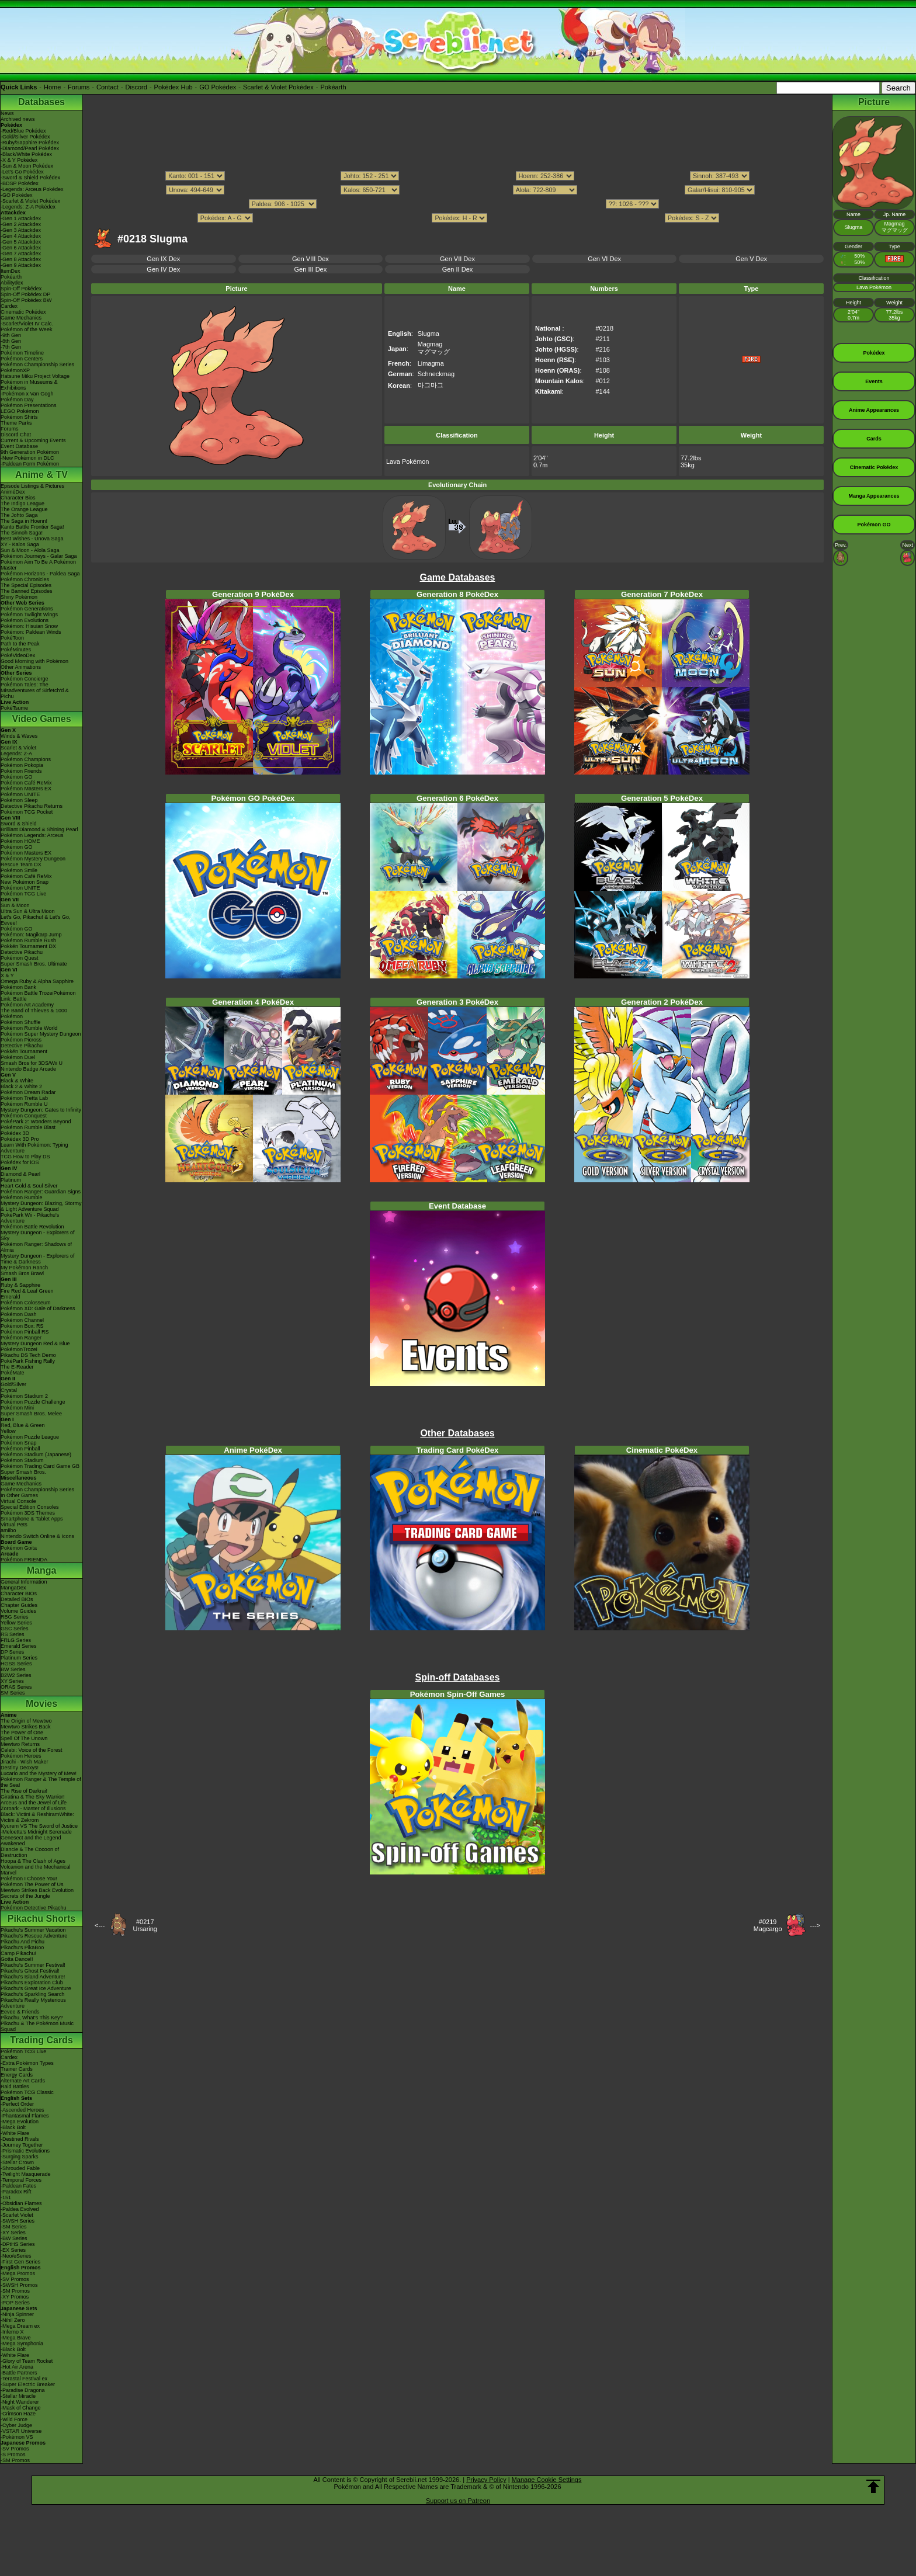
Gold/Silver (13, 1384)
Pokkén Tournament (24, 1051)
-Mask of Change (21, 2408)
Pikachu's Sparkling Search (32, 1994)
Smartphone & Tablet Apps (32, 1519)
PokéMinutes (16, 649)
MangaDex (13, 1588)
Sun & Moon (15, 905)
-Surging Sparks (20, 2157)
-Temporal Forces (21, 2180)
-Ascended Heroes (22, 2110)
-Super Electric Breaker (28, 2384)
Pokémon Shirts (19, 417)
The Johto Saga (19, 515)
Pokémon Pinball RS (25, 1332)
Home (52, 87)
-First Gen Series (20, 2262)
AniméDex (13, 492)
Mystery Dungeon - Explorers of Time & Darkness (38, 1259)
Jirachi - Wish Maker (24, 1762)
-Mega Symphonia (22, 2343)
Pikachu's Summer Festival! (33, 1965)
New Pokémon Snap (24, 882)
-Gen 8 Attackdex (21, 259)
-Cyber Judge (16, 2425)
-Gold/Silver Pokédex (25, 137)
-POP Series (15, 2303)
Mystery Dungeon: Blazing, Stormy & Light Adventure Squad (41, 1206)
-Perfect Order (17, 2104)
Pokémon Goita (19, 1548)
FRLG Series (16, 1640)
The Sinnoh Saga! (22, 533)
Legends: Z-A (16, 753)
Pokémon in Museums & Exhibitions (29, 385)
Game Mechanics (21, 318)
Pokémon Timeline (22, 353)
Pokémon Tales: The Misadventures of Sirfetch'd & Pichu (35, 690)
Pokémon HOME (20, 841)
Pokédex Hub (173, 87)
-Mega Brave (16, 2338)
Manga (42, 1570)
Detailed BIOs (17, 1599)
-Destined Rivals (20, 2139)
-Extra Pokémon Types (27, 2063)
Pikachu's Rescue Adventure (34, 1936)
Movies (41, 1704)
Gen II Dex (457, 269)
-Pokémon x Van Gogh (27, 394)
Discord (136, 87)
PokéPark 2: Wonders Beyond (36, 1121)
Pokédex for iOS (20, 1162)
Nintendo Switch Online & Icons (37, 1536)
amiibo (8, 1530)
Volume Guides (18, 1611)
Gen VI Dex (604, 258)
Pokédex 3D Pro (20, 1139)
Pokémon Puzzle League (30, 1437)
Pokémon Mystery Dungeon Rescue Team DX (33, 861)
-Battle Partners (19, 2373)
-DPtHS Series (18, 2244)
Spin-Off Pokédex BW (26, 300)
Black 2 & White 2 (21, 1086)
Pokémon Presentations (29, 405)
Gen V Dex (751, 258)
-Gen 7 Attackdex (21, 253)
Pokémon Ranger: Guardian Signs (41, 1192)
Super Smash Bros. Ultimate (34, 964)
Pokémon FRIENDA (24, 1560)
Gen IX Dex (163, 258)
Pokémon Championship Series (37, 364)
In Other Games (19, 1495)
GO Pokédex (217, 87)
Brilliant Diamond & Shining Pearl (39, 829)
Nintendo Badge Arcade (28, 1069)
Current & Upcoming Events (33, 440)
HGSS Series (16, 1664)
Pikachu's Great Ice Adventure (36, 1988)
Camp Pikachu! (18, 1953)
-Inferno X (12, 2332)
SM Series (13, 1693)
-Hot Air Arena (17, 2367)
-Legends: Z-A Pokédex (28, 207)
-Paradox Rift (16, 2192)
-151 (6, 2197)
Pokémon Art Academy (27, 1005)
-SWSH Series (17, 2221)
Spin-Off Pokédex (21, 288)
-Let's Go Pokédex (22, 172)
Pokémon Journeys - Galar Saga (39, 556)
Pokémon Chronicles (25, 579)
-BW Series (14, 2238)
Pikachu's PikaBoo (22, 1947)
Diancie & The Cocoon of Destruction (30, 1852)
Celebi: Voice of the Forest (32, 1750)
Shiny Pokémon (19, 597)
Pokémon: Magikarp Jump (31, 935)
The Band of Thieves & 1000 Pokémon (34, 1013)
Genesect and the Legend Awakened (31, 1840)
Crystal (9, 1390)
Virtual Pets (14, 1524)
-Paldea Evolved (20, 2209)
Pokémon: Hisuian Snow (29, 626)
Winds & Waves (19, 736)
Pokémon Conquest (24, 1116)
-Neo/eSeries (16, 2256)
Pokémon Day (17, 399)
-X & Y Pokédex (19, 160)
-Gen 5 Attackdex (21, 242)
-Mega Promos (18, 2273)
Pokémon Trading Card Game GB (40, 1466)
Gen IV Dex (163, 269)
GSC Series (15, 1628)
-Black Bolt (13, 2127)
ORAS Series (16, 1687)
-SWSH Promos (19, 2285)
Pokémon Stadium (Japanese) (36, 1454)
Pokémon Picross (21, 1040)
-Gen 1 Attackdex (21, 218)
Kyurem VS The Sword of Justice (39, 1826)
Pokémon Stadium (22, 1460)
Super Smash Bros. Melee (31, 1414)
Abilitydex (12, 283)
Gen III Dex (310, 269)
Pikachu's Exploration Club (32, 1982)
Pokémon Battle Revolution (32, 1227)
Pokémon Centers (22, 359)
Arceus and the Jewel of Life (34, 1803)
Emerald (10, 1297)
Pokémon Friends (21, 771)
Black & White (17, 1081)
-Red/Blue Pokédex (23, 131)
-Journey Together (22, 2145)
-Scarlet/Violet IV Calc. (27, 324)
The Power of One (22, 1732)
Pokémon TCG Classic (27, 2092)
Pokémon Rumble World (29, 1028)
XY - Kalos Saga (20, 544)
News (7, 113)
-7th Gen (11, 347)
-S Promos (13, 2454)
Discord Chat (16, 435)
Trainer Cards (17, 2069)
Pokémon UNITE (20, 794)
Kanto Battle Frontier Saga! (32, 527)
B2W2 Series (16, 1675)
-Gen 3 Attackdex (21, 230)
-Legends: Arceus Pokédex (32, 189)
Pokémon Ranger (21, 1338)
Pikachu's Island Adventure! (33, 1977)
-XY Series (13, 2232)
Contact (107, 87)
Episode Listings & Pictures (32, 486)
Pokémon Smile (19, 870)
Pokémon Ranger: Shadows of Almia (36, 1247)
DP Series (12, 1652)
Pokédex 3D (15, 1133)
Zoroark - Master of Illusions (33, 1808)
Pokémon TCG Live (23, 894)
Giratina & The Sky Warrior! (33, 1797)
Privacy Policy (486, 2479)
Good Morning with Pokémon (34, 661)
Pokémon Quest (20, 958)
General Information (24, 1582)
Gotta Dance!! (17, 1959)
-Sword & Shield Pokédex (30, 177)
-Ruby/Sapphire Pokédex (30, 142)
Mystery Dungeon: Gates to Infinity (41, 1110)
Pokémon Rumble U (24, 1104)
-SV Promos (15, 2279)
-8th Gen (11, 341)
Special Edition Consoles (30, 1507)
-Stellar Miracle (18, 2396)
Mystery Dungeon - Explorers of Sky (38, 1235)
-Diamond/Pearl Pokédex (30, 148)
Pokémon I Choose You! (29, 1878)
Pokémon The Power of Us (32, 1884)
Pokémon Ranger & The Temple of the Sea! (41, 1782)
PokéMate (13, 1373)
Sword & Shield (19, 824)
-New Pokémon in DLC (27, 458)
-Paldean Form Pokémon (30, 464)
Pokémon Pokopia (22, 765)
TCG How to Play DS (25, 1156)
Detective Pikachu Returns (32, 806)
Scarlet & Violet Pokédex (278, 87)
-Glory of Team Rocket (27, 2361)
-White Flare (15, 2133)
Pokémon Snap (19, 1443)
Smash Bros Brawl (22, 1273)
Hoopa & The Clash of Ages (33, 1861)
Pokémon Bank (18, 987)
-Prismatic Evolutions (25, 2151)
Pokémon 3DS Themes (28, 1513)
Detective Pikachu (22, 952)
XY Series (12, 1681)
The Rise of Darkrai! (24, 1791)
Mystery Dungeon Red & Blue (35, 1343)
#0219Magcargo (768, 1925)
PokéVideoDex (18, 655)
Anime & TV (41, 475)
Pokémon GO (17, 777)
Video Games (41, 719)
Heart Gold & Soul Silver (29, 1186)
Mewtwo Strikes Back (26, 1727)
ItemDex (10, 271)
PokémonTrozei (19, 1349)
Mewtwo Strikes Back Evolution (37, 1890)
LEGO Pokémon (20, 411)
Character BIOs (19, 1593)
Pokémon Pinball (20, 1449)
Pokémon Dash (19, 1314)
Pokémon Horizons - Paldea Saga (40, 574)
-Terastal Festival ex (24, 2378)
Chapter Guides (19, 1605)
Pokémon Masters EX (26, 788)
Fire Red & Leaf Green (27, 1291)
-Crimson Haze (18, 2414)
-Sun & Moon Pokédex (27, 166)
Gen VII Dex (457, 258)
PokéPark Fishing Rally (28, 1361)
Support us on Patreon (458, 2500)
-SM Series (14, 2227)
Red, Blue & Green (23, 1425)
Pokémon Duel (18, 1057)
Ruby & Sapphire (20, 1285)
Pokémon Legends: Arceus (32, 835)
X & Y (7, 975)
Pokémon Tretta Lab (24, 1098)
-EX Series (13, 2250)
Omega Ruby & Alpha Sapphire (37, 981)
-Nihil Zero (13, 2320)
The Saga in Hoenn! (24, 521)
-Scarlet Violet (17, 2215)
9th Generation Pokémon (30, 452)
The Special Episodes (26, 585)
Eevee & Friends (20, 2012)
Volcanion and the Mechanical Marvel (36, 1870)
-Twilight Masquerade (26, 2174)
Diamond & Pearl (20, 1174)
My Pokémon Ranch (24, 1267)
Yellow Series (16, 1623)
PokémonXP (15, 370)
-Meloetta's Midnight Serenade (36, 1832)
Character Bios (18, 498)
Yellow (8, 1431)
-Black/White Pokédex (26, 154)
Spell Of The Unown (24, 1738)
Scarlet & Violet (18, 748)
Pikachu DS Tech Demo (28, 1355)
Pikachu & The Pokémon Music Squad (37, 2026)
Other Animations (21, 667)
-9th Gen (11, 335)
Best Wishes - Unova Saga (32, 538)
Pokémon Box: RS (22, 1326)
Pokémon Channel (22, 1320)
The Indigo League (22, 503)
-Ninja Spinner (17, 2314)
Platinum (11, 1180)
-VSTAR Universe (21, 2431)
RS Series (13, 1634)
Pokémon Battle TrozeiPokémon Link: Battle (38, 996)
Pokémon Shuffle (20, 1022)
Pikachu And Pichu (22, 1942)
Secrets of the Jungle (25, 1896)
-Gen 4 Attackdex (21, 236)
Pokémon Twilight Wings (29, 614)
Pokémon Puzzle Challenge (33, 1402)
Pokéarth (333, 87)
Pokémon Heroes (21, 1756)
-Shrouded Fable (20, 2168)
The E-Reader (17, 1367)
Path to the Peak (20, 644)
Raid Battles (15, 2086)
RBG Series (15, 1617)
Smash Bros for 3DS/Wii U (32, 1063)
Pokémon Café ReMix (26, 783)
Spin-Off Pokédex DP (25, 294)
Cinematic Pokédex (23, 312)
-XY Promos (15, 2297)
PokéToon (12, 638)
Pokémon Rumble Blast (28, 1127)
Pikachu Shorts (41, 1919)
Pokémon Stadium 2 (24, 1396)
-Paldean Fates (18, 2186)
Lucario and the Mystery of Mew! (39, 1773)
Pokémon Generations (27, 609)
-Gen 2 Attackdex (21, 224)
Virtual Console (18, 1501)
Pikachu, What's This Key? (32, 2017)
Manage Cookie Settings (547, 2479)
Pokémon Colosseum (26, 1303)
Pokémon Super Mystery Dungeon (41, 1034)
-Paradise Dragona (23, 2390)
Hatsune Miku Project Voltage (35, 376)
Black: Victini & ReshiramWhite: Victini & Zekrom (37, 1817)
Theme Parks (16, 423)
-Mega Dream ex (20, 2326)
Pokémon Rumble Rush (28, 940)
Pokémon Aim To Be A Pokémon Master (38, 565)
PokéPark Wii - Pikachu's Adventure (30, 1218)
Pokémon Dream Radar (28, 1092)
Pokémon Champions (26, 759)
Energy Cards (17, 2075)
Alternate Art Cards (23, 2081)
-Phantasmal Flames (25, 2116)
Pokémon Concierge (24, 679)
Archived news (18, 119)
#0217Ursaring (145, 1925)
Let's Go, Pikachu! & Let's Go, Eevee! (36, 920)
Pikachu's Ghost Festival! (30, 1971)
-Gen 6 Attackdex (21, 248)
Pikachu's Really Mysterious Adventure (33, 2003)
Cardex (9, 306)
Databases (41, 102)
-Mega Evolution (20, 2121)
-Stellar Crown (17, 2162)
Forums (78, 87)
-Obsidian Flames (21, 2203)
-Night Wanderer (20, 2402)
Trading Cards (41, 2040)
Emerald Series (19, 1646)
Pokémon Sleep (19, 800)
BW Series (13, 1669)
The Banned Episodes (27, 591)
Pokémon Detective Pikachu (34, 1908)
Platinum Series (19, 1658)
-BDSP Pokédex (20, 183)
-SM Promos (15, 2291)
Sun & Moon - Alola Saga (30, 550)
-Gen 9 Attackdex (21, 265)
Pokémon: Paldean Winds (31, 632)
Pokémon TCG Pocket (27, 812)
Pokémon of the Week (26, 329)
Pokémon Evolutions (24, 620)
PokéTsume (14, 708)
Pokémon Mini (17, 1408)
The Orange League (24, 509)
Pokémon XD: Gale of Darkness (38, 1308)
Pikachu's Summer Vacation (33, 1930)
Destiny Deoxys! (20, 1767)
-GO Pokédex (17, 195)
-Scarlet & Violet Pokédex (30, 201)
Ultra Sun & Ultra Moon (28, 911)
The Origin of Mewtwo (26, 1721)
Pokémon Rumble (22, 1197)
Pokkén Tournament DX (28, 946)
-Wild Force (14, 2419)
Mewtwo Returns (20, 1744)
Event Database (19, 446)
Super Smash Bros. (23, 1472)
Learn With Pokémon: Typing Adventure (34, 1148)
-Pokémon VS (17, 2437)
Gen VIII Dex (310, 258)
